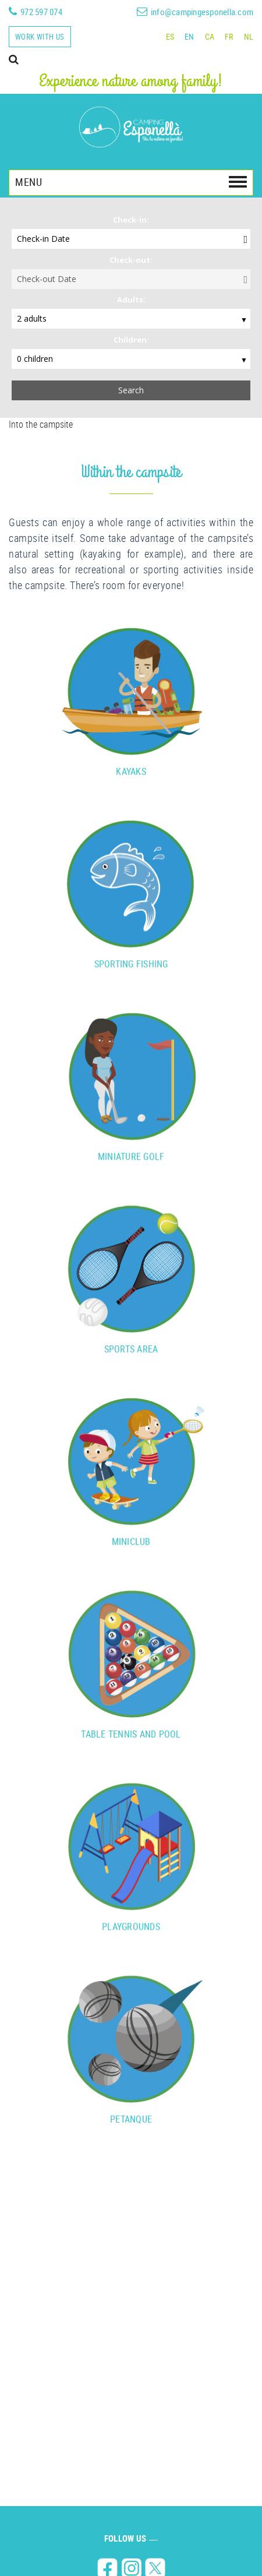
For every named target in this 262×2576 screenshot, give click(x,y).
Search (131, 390)
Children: (131, 339)
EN (189, 36)
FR (229, 36)
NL (249, 36)
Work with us (40, 36)
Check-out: (131, 260)
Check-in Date (43, 238)
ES (170, 36)
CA (210, 36)
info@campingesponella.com (202, 11)
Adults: (131, 300)
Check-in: (131, 220)
